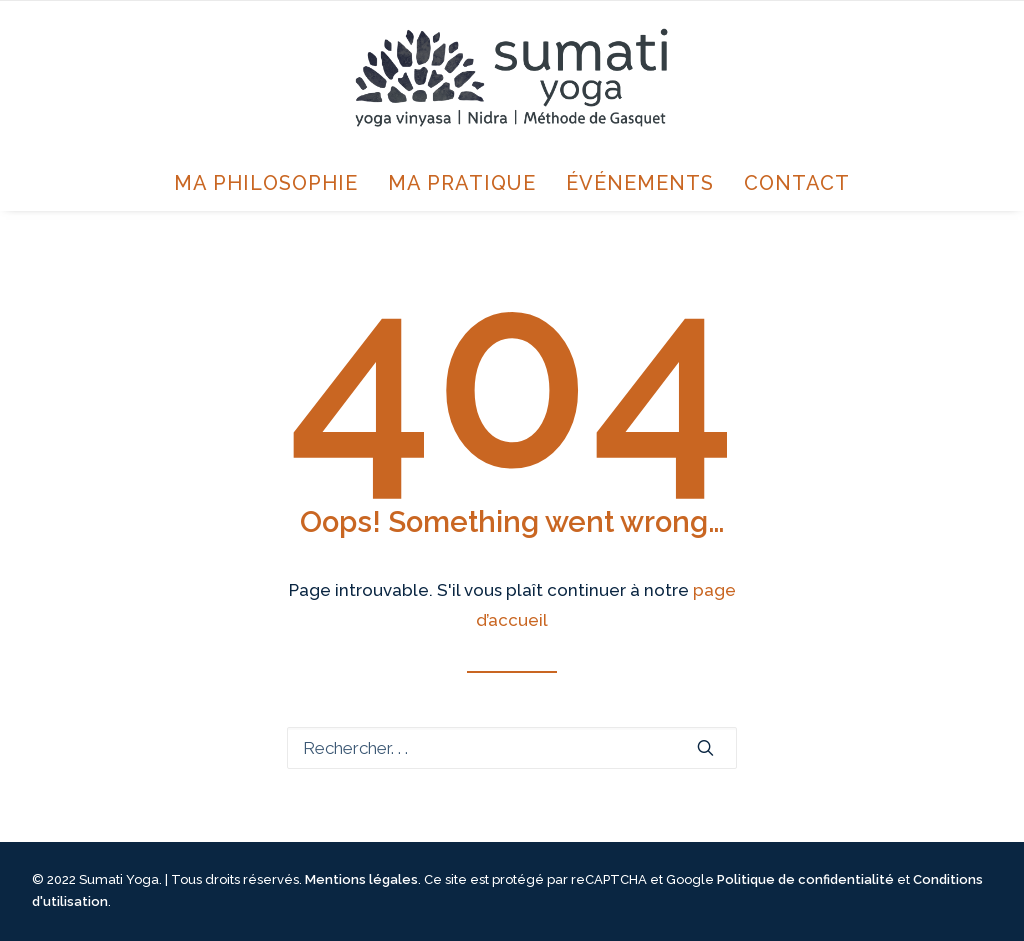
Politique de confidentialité (805, 879)
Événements (640, 183)
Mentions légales (361, 879)
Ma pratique (462, 183)
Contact (797, 183)
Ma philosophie (266, 183)
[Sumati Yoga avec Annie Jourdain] (511, 78)
